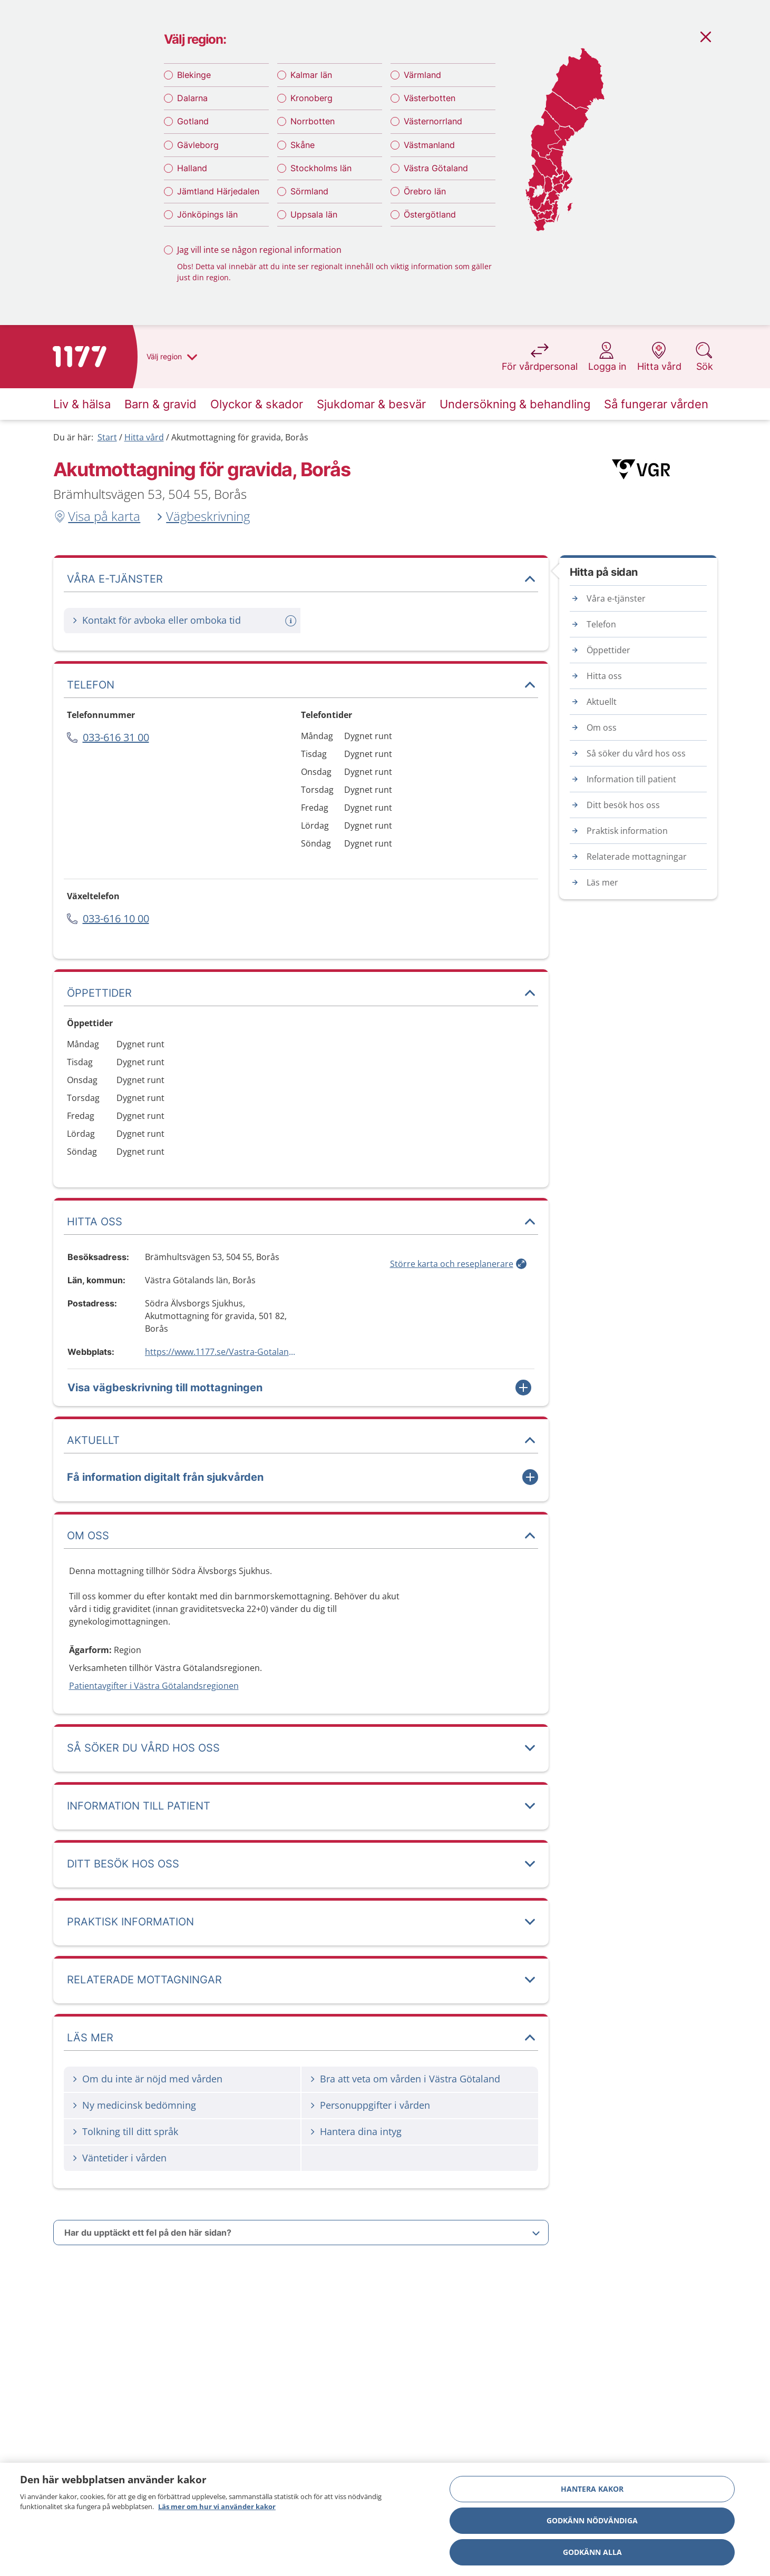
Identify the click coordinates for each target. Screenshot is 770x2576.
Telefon (601, 624)
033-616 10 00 (116, 918)
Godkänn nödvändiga (592, 2520)
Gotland (193, 121)
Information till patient (631, 779)
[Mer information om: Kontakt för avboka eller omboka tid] (292, 620)
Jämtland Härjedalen (218, 191)
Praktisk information (627, 831)
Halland (192, 168)
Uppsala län (313, 214)
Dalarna (192, 98)
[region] (385, 2519)
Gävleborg (198, 145)
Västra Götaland (436, 168)
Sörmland (309, 191)
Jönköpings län (207, 214)
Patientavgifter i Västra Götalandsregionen (154, 1686)
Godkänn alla (592, 2552)
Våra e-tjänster (616, 598)
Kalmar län (311, 75)
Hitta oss (604, 676)
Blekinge (194, 75)
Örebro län (425, 191)
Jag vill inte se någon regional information (259, 249)
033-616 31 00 (116, 737)
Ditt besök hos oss (623, 805)
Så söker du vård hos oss (636, 753)
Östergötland (430, 214)
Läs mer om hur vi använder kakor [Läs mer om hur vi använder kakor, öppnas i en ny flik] (217, 2506)
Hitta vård (144, 437)
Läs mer (602, 882)
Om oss (602, 727)
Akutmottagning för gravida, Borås (239, 437)
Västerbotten (429, 98)
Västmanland (429, 145)
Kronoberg (311, 98)
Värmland (422, 75)
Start (107, 437)
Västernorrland (433, 121)
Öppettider (608, 650)
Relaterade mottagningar (637, 856)
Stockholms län (321, 168)
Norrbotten (312, 121)
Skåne (302, 145)
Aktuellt (602, 701)
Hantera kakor (592, 2489)
